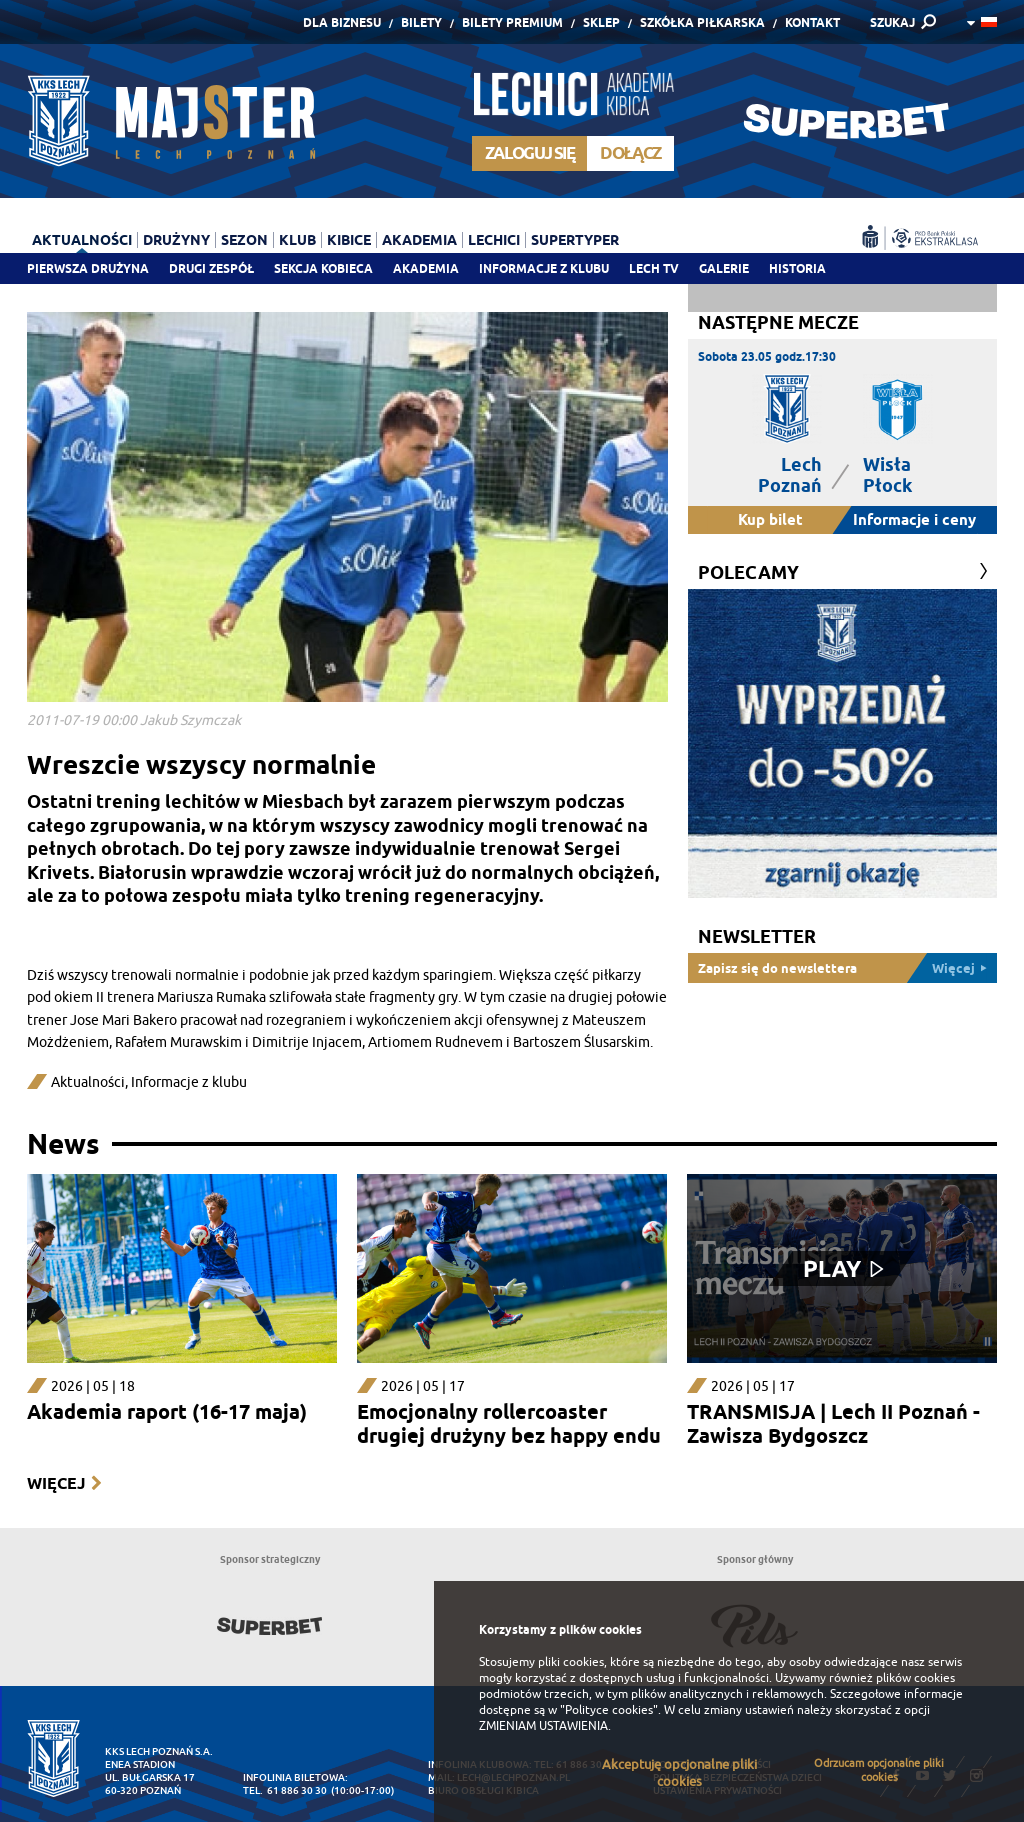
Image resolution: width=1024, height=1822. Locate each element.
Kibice (349, 240)
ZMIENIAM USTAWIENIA (543, 1726)
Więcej (56, 1483)
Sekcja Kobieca (323, 268)
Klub (297, 240)
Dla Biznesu (342, 22)
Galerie (724, 268)
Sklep (601, 22)
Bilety (421, 22)
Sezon (244, 240)
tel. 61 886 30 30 (285, 1790)
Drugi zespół (211, 268)
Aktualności (82, 240)
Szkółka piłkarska (702, 22)
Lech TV (654, 268)
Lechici (494, 240)
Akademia (426, 268)
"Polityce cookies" (609, 1710)
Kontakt (812, 22)
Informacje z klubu (544, 268)
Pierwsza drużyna (88, 268)
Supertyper (575, 240)
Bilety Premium (512, 22)
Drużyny (176, 240)
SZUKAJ (892, 22)
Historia (797, 268)
